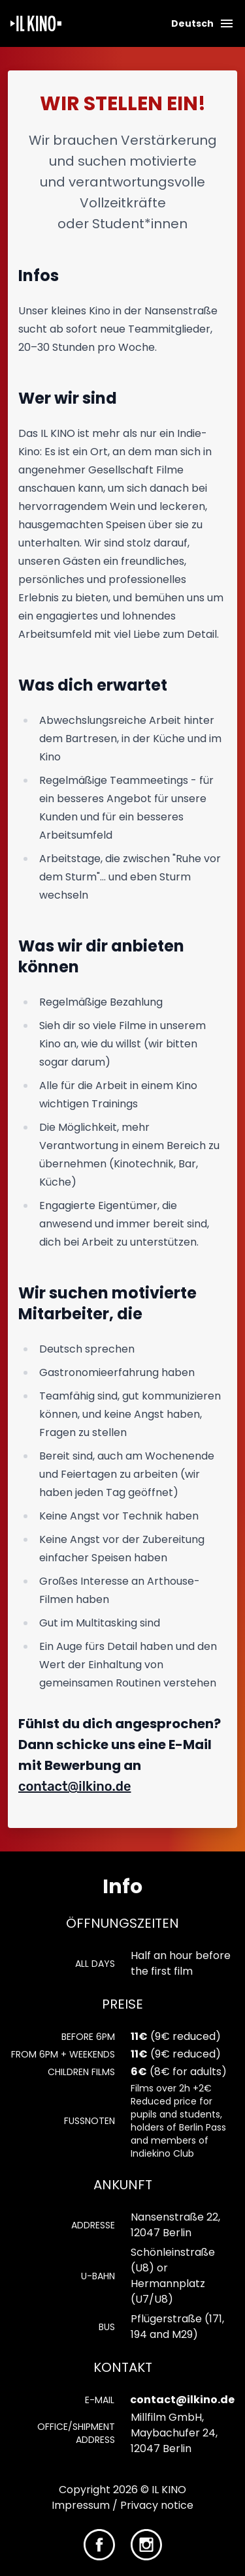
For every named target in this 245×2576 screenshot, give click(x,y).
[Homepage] (35, 23)
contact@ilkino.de (74, 1786)
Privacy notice (156, 2505)
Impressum (81, 2505)
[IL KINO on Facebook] (99, 2543)
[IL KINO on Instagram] (146, 2543)
